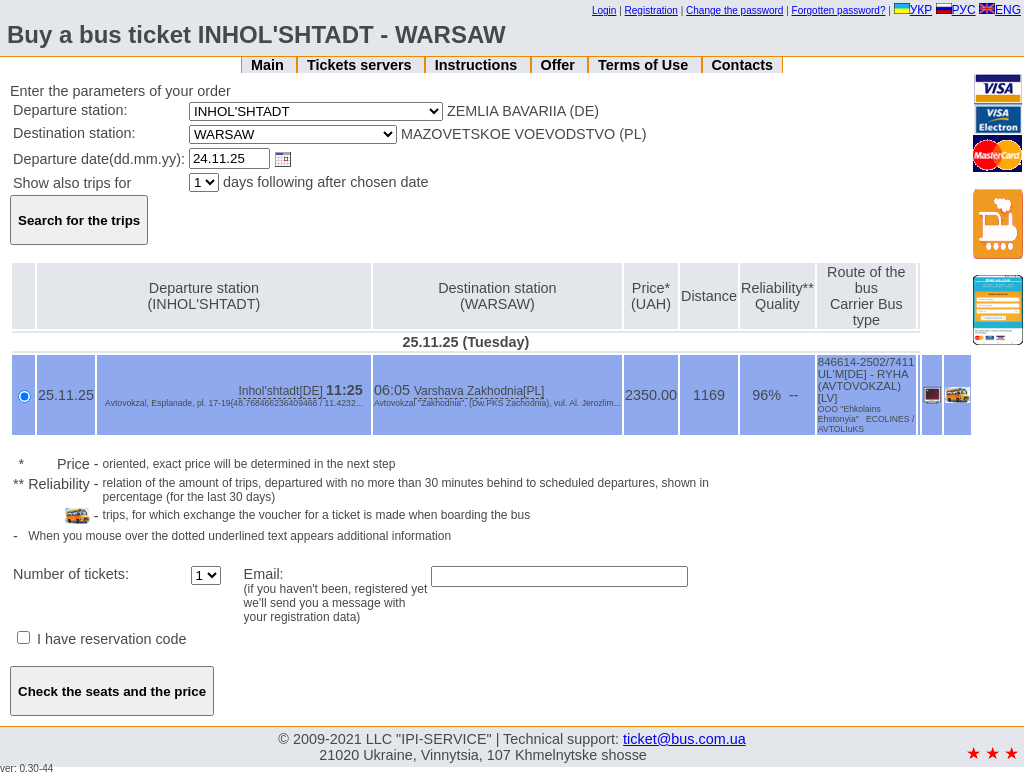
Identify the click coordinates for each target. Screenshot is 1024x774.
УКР (913, 10)
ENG (1000, 10)
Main (269, 65)
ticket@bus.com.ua (684, 739)
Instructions (478, 65)
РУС (956, 10)
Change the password (734, 10)
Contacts (742, 65)
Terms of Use (645, 65)
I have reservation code (102, 639)
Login (604, 10)
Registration (651, 10)
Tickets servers (361, 65)
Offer (559, 65)
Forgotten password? (839, 10)
